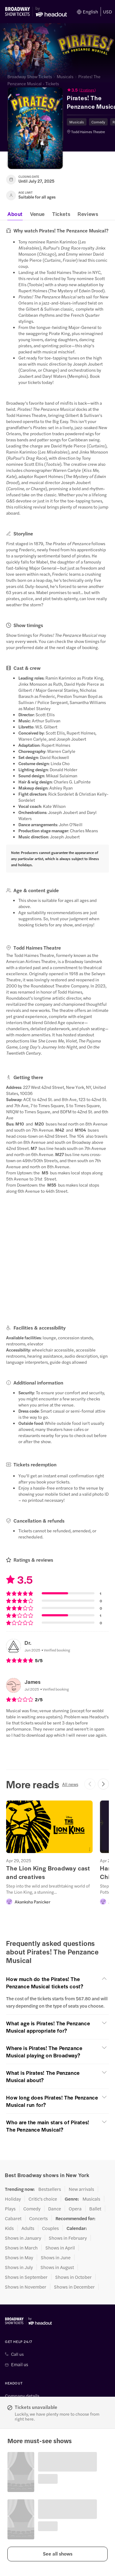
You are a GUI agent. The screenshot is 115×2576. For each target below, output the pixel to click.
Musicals (65, 76)
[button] (57, 2554)
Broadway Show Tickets (29, 76)
